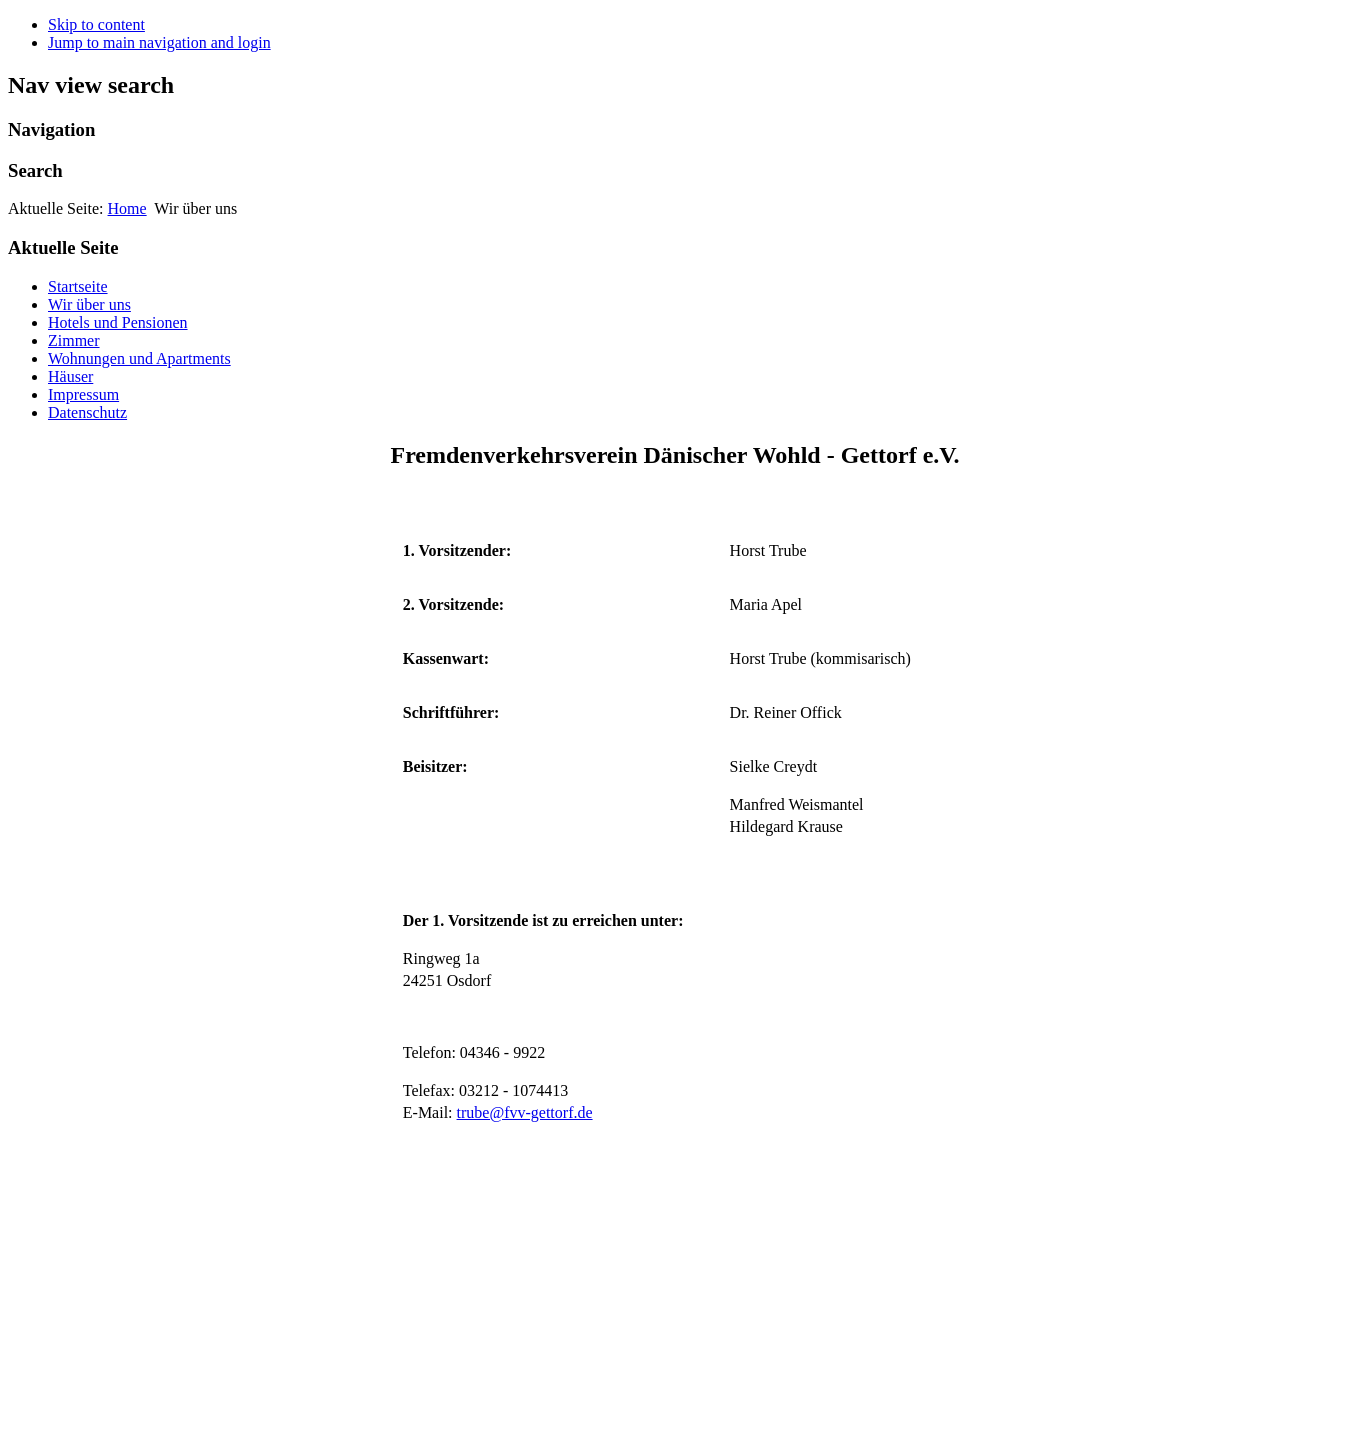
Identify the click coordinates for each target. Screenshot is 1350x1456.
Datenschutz (87, 412)
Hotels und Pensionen (118, 322)
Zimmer (74, 340)
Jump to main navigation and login (159, 42)
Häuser (70, 376)
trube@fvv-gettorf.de (525, 1112)
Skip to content (96, 24)
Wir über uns (89, 304)
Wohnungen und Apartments (139, 358)
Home (127, 208)
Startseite (78, 286)
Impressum (83, 394)
